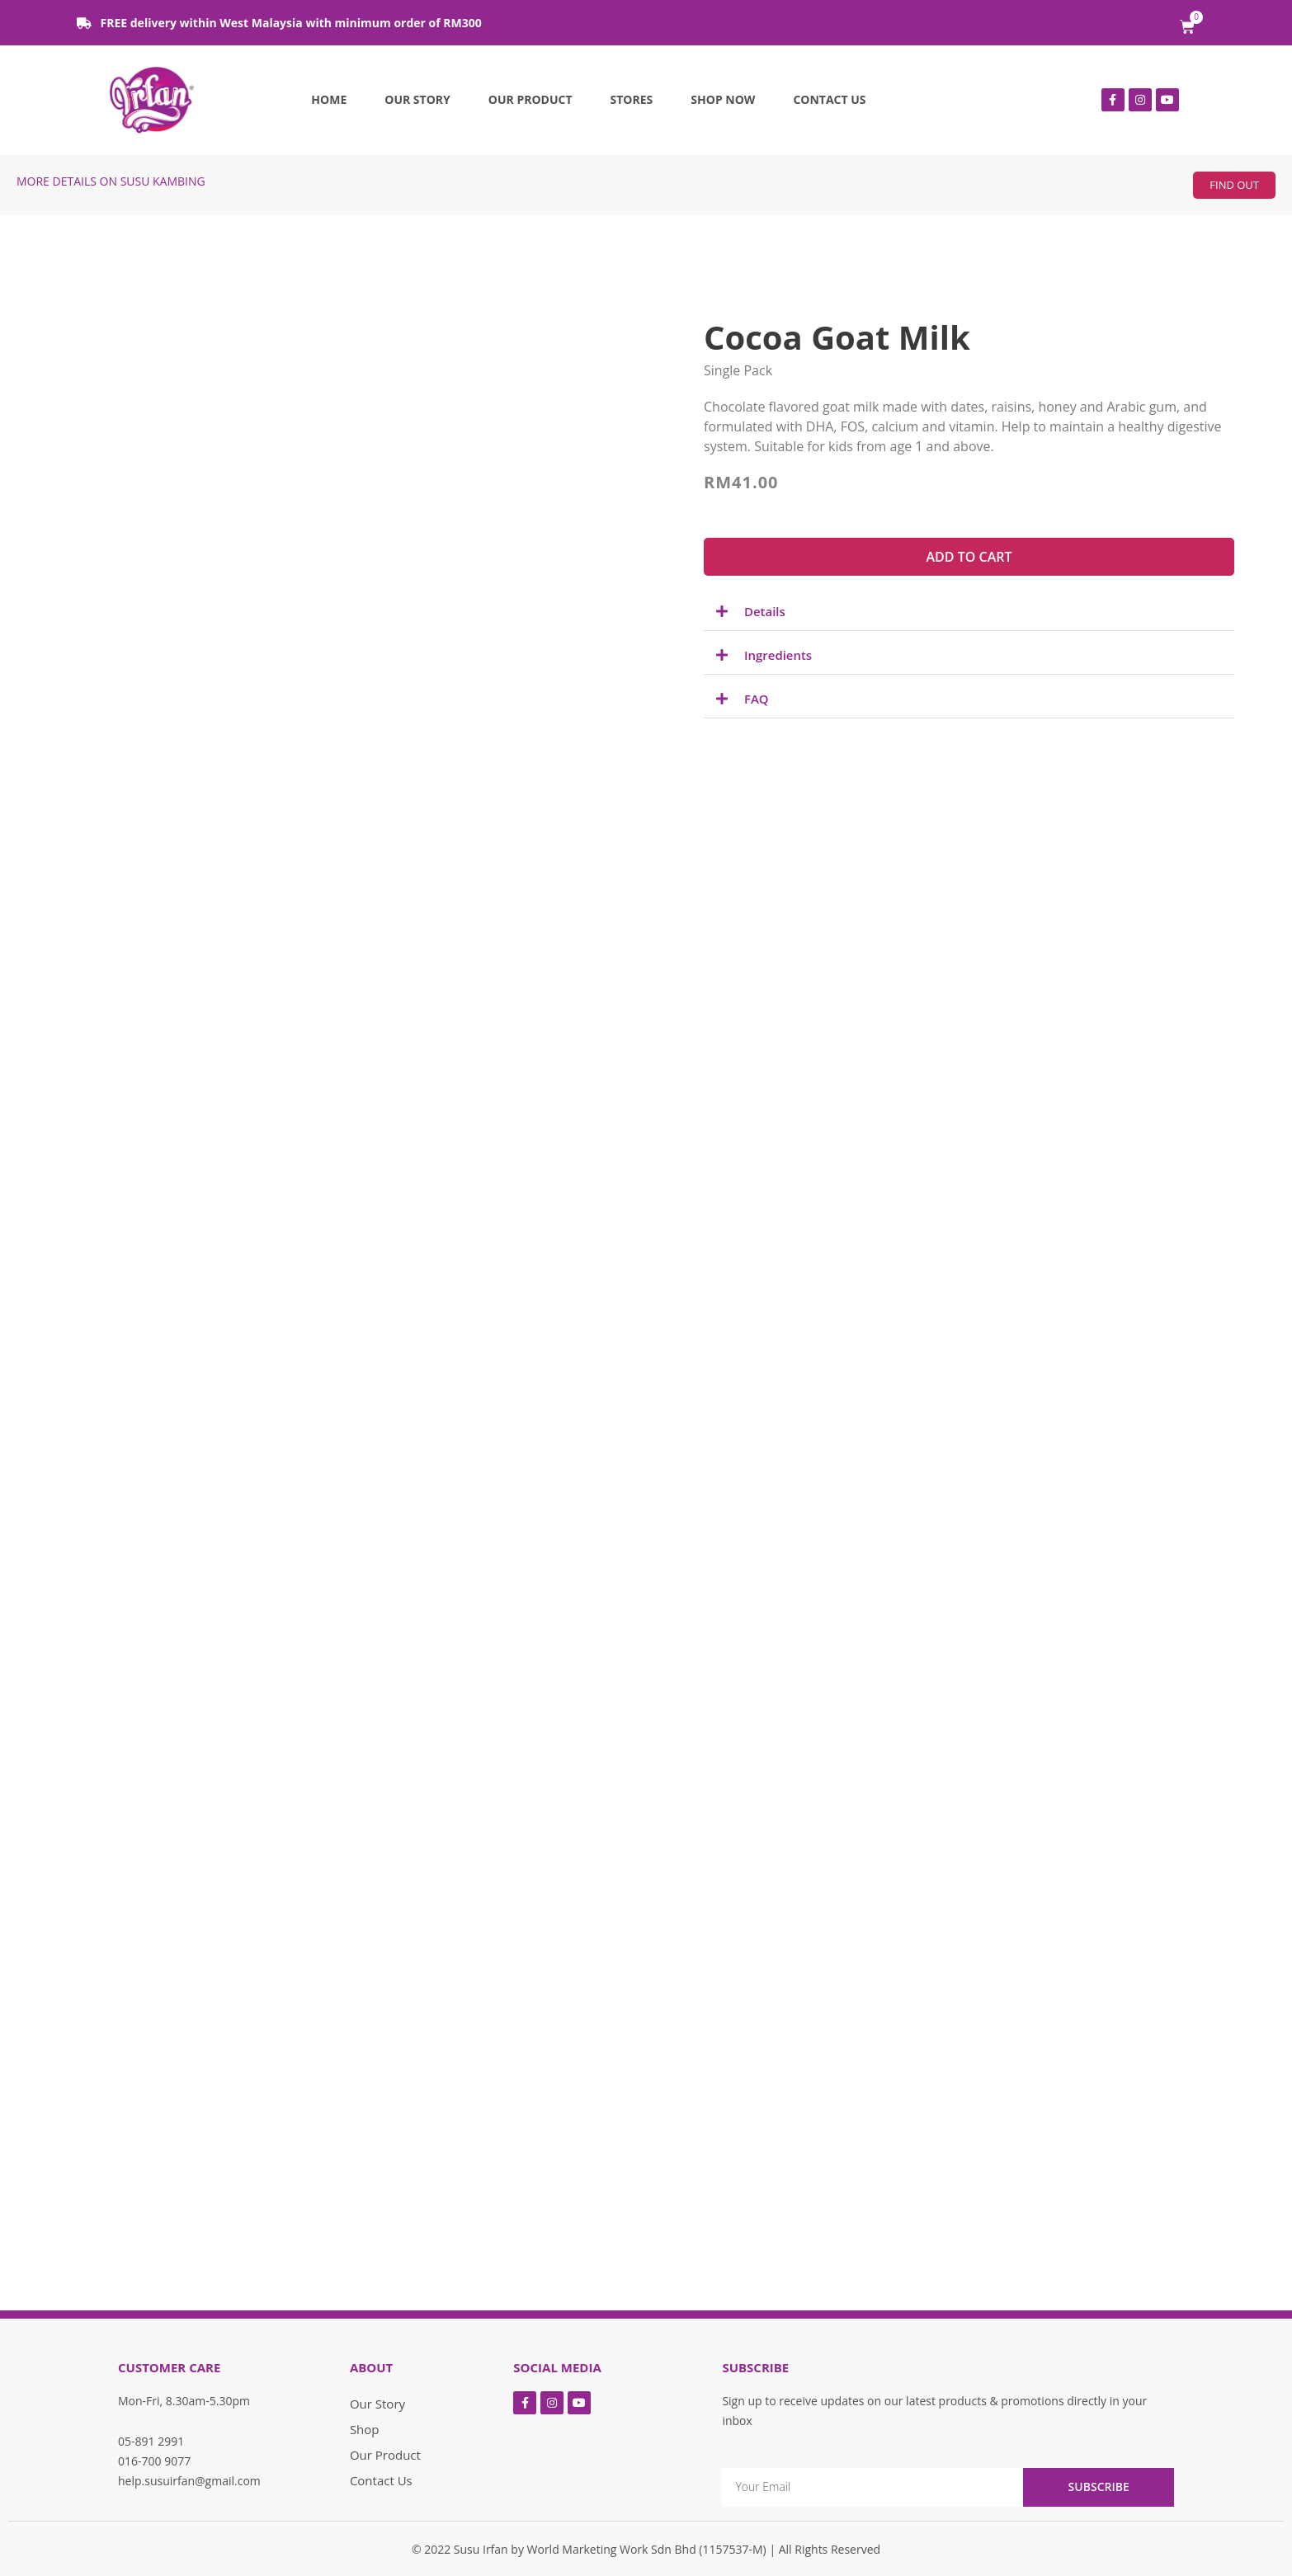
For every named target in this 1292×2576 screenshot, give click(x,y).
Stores (632, 99)
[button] (1234, 185)
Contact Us (829, 99)
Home (329, 99)
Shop (365, 2429)
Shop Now (723, 99)
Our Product (530, 99)
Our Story (417, 99)
